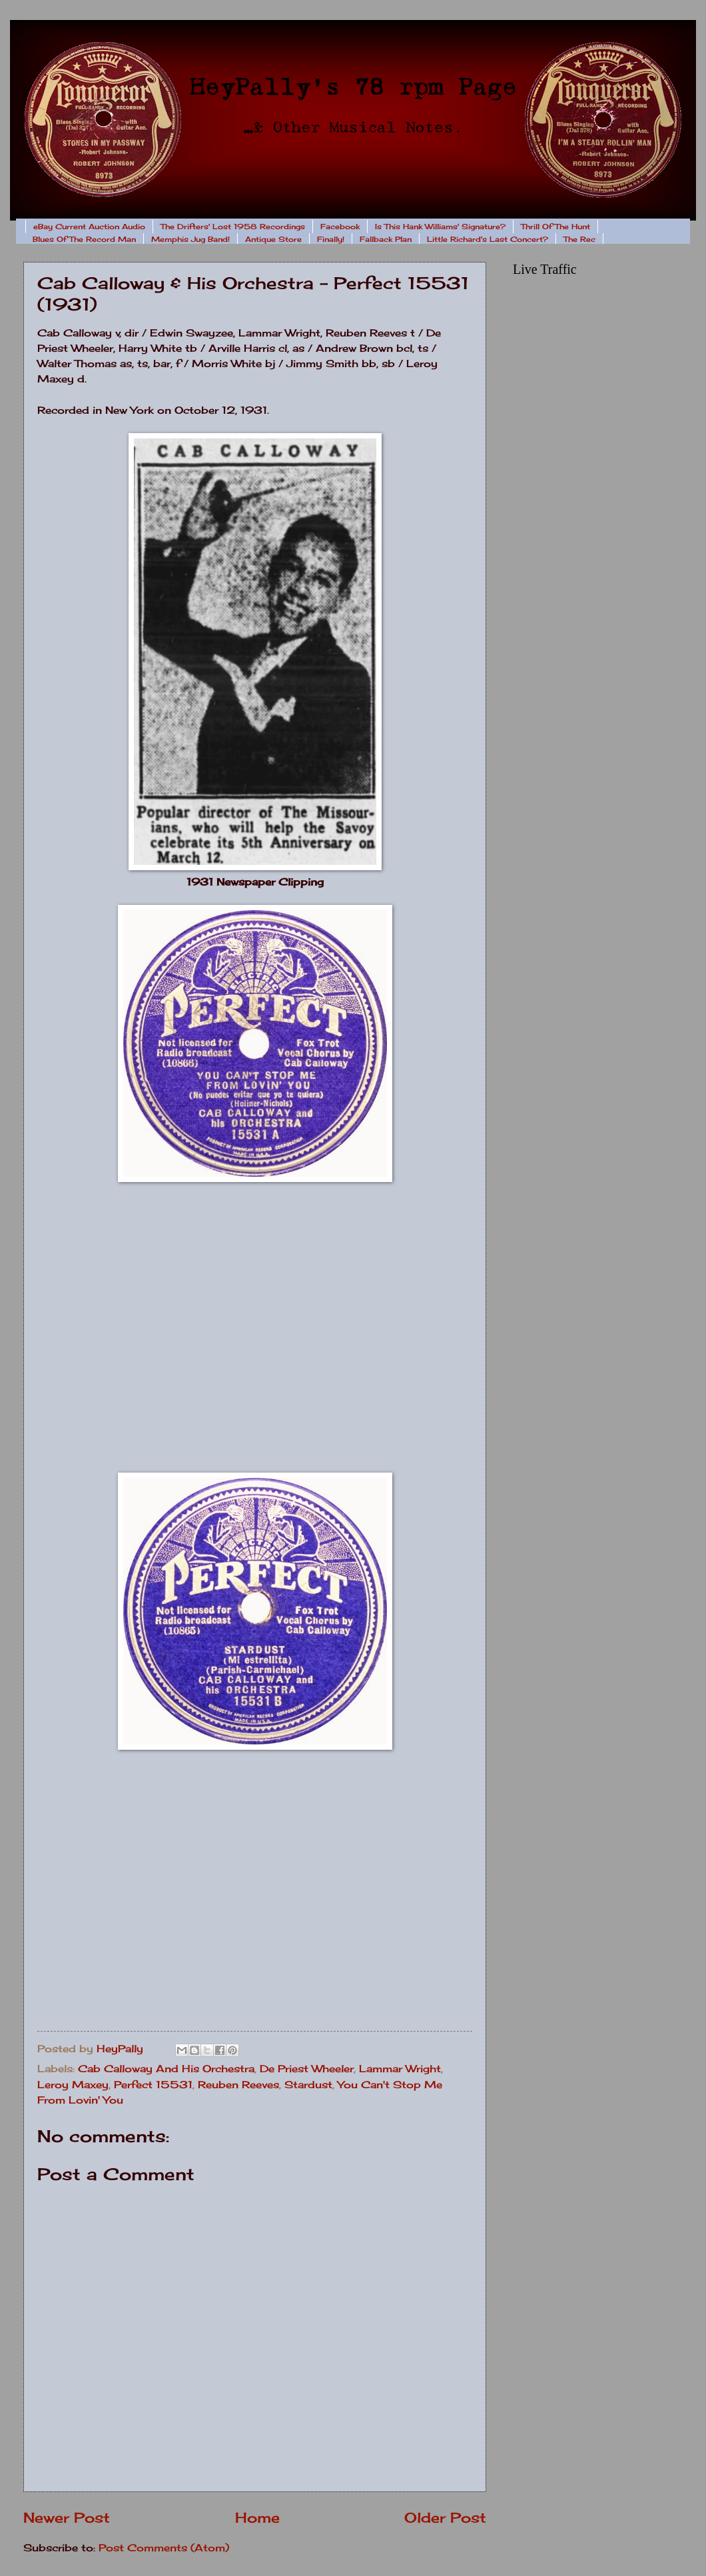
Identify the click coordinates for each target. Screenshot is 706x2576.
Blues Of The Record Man (84, 239)
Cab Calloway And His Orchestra (166, 2069)
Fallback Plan (386, 239)
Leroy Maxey (73, 2085)
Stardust (308, 2085)
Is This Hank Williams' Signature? (440, 226)
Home (257, 2517)
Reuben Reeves (238, 2085)
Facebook (340, 226)
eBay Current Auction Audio (89, 226)
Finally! (330, 239)
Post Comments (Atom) (164, 2548)
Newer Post (66, 2517)
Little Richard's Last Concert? (487, 239)
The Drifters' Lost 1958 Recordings (233, 226)
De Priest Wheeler (307, 2069)
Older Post (445, 2517)
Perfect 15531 (153, 2085)
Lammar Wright (400, 2069)
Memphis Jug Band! (190, 239)
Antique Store (273, 239)
